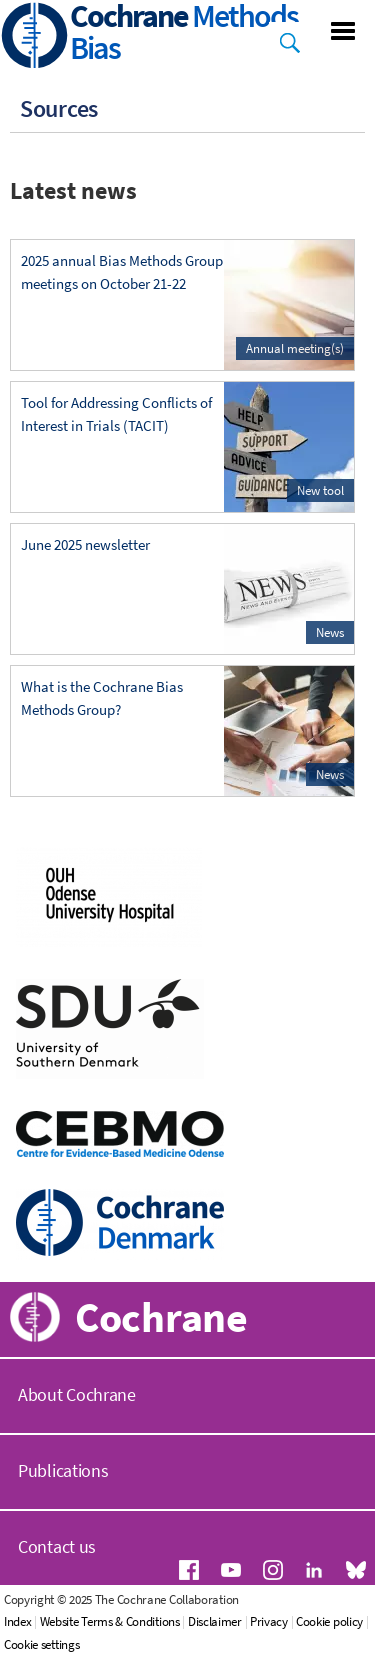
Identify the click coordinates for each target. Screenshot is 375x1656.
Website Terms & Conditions (110, 1621)
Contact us (57, 1546)
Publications (63, 1470)
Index (18, 1621)
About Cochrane (77, 1394)
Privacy (269, 1621)
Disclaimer (215, 1621)
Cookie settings (42, 1644)
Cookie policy (329, 1621)
